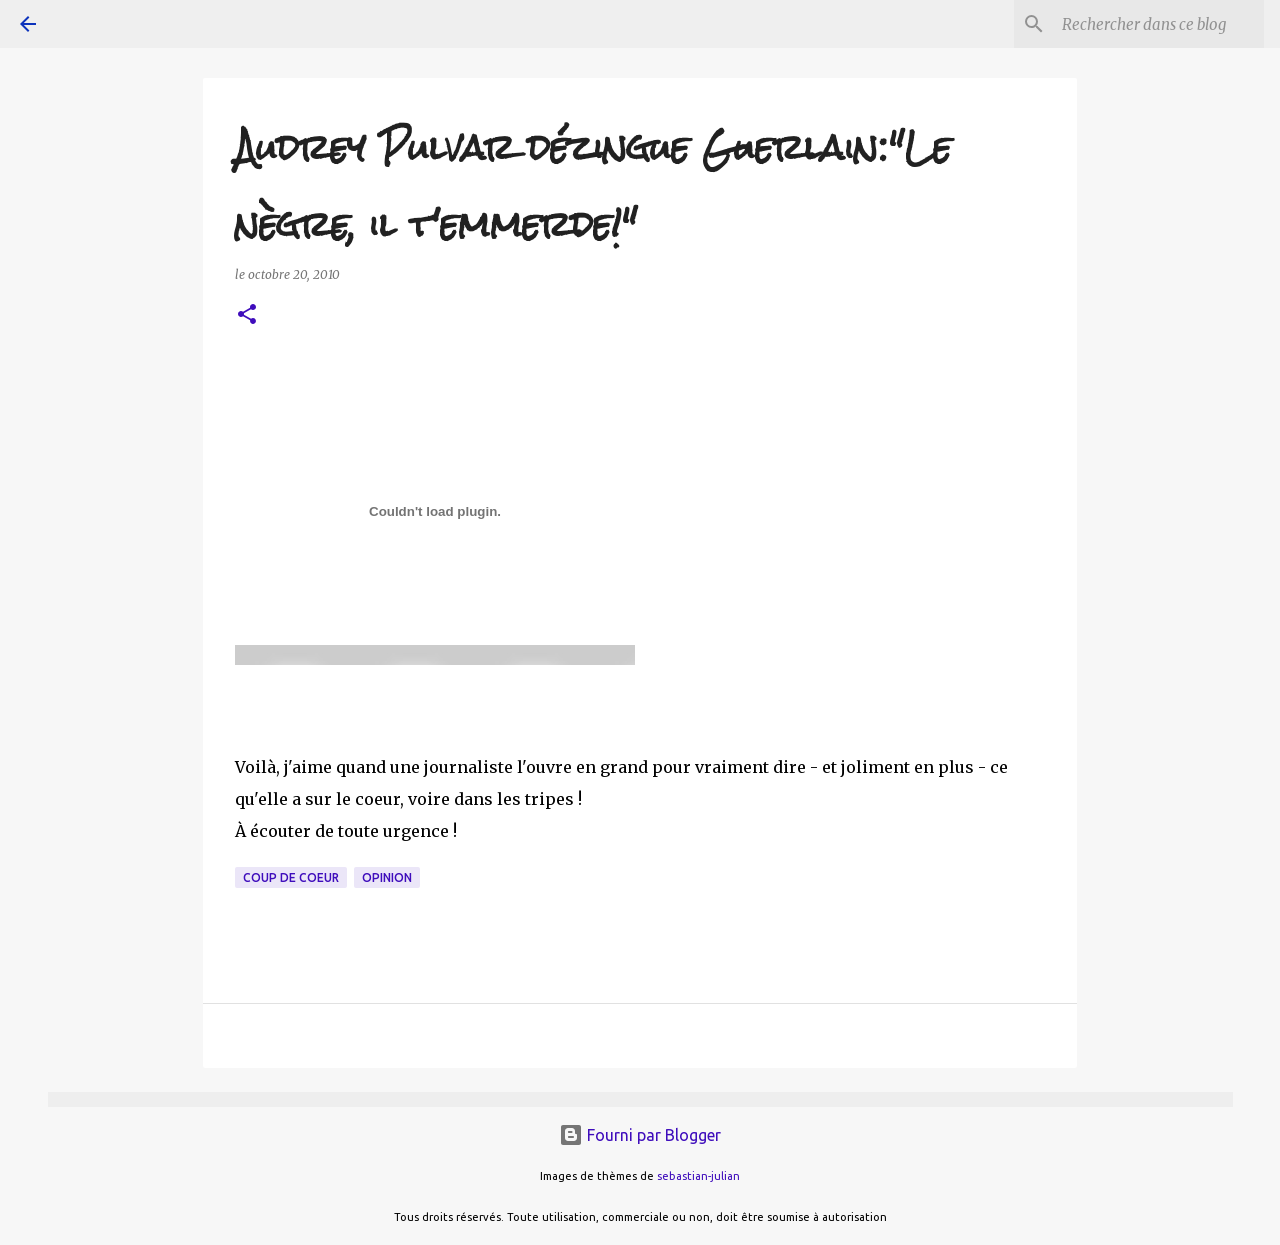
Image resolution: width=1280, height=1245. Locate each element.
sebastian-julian (698, 1176)
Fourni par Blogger (640, 1135)
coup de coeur (291, 877)
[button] (247, 315)
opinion (387, 877)
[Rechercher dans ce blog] (1159, 24)
